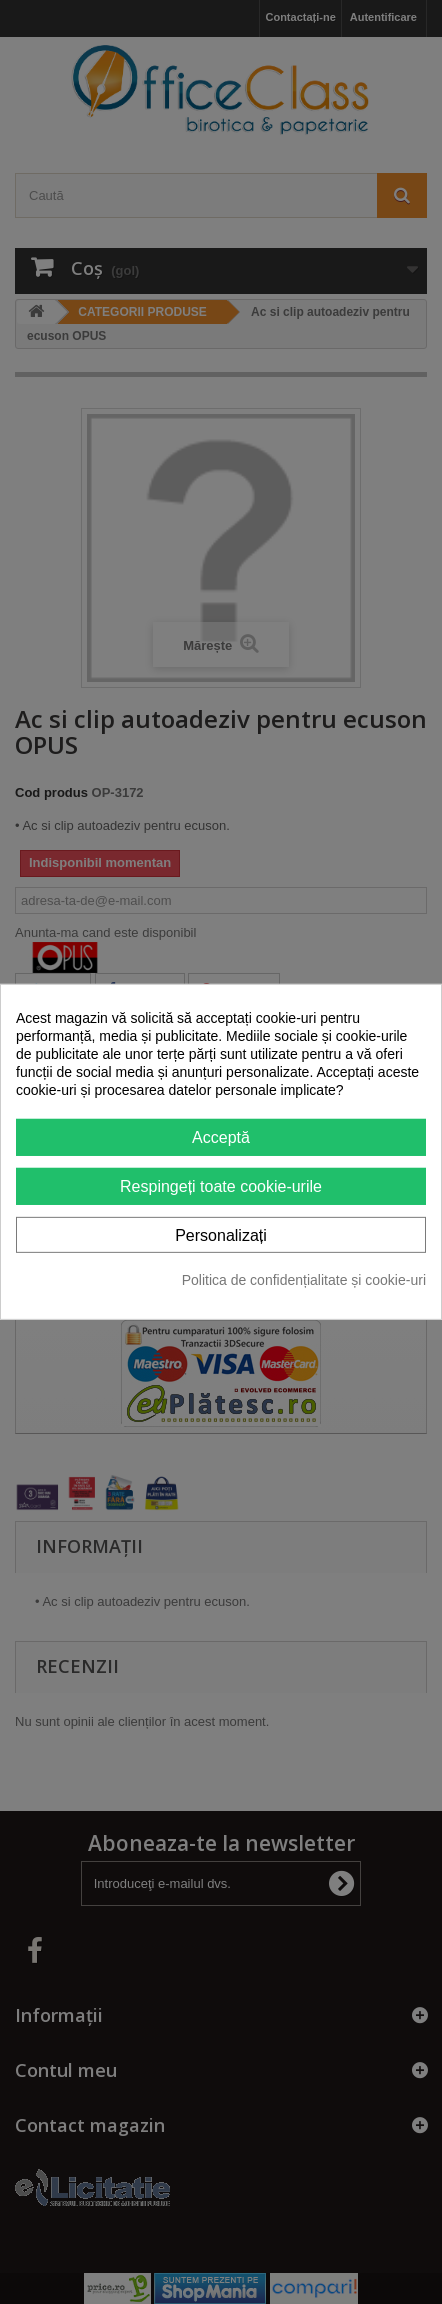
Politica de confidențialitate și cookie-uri (304, 1280)
